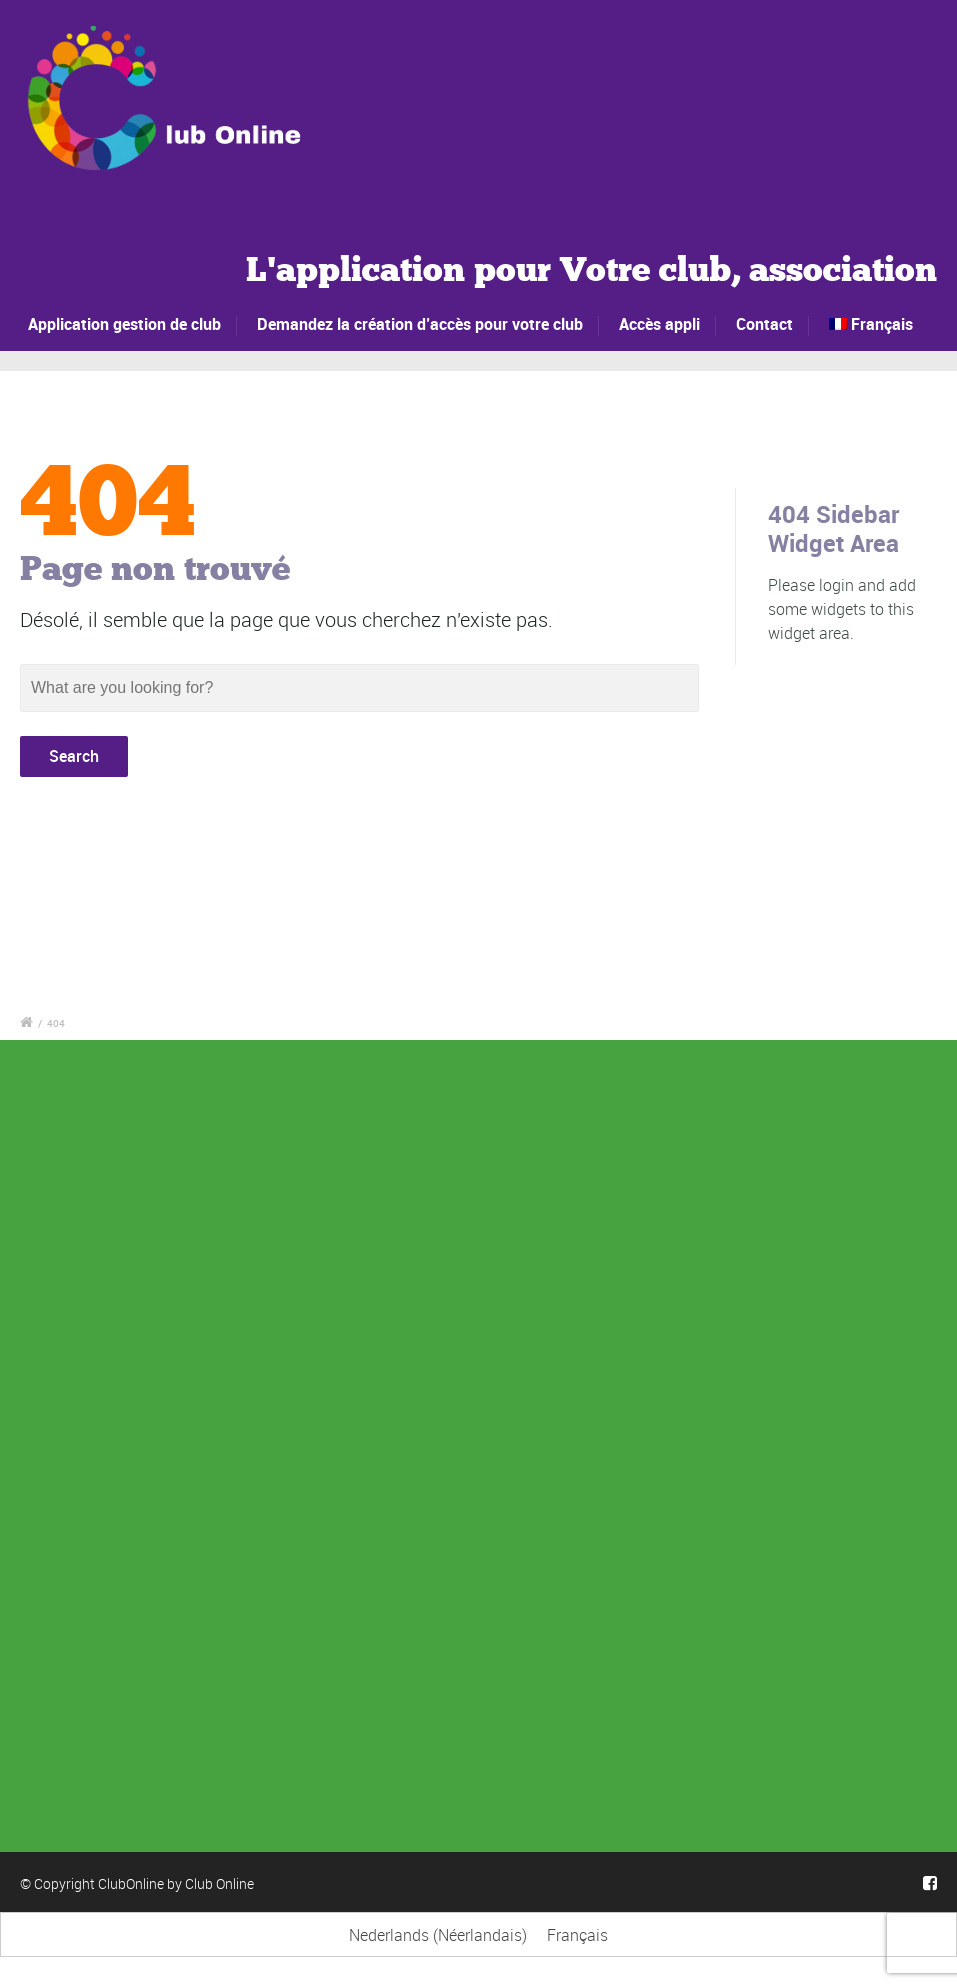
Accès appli (659, 324)
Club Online (219, 1883)
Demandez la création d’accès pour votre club (420, 324)
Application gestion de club (125, 324)
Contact (764, 324)
